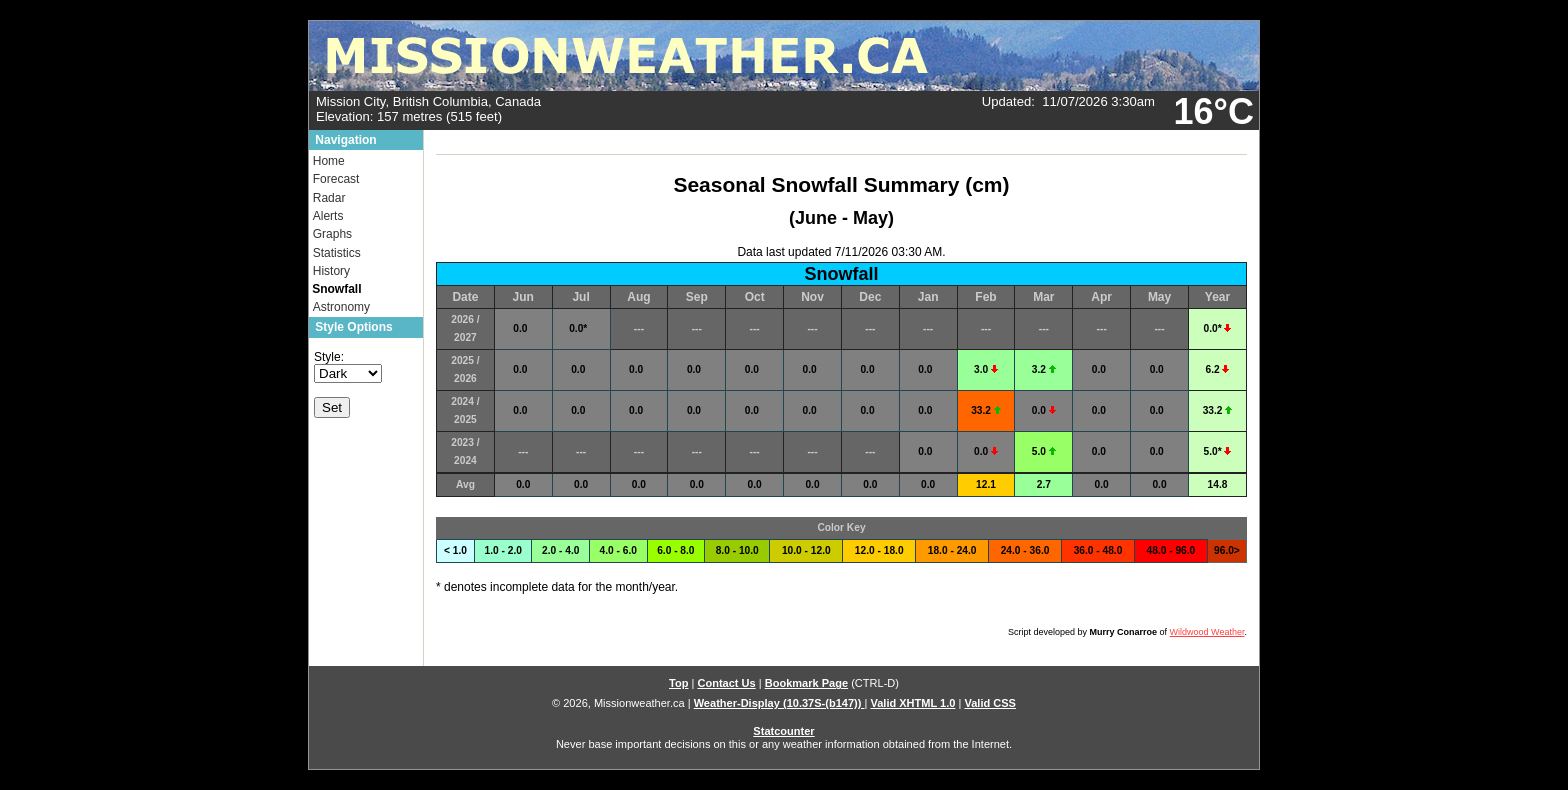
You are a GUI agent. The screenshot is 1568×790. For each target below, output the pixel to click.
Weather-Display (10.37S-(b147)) (779, 703)
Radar (329, 198)
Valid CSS (990, 703)
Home (329, 161)
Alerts (328, 216)
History (331, 271)
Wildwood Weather (1207, 632)
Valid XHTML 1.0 (912, 703)
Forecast (336, 179)
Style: (329, 357)
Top (678, 683)
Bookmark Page (806, 683)
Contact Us (726, 683)
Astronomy (341, 307)
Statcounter (783, 731)
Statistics (337, 253)
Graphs (332, 234)
